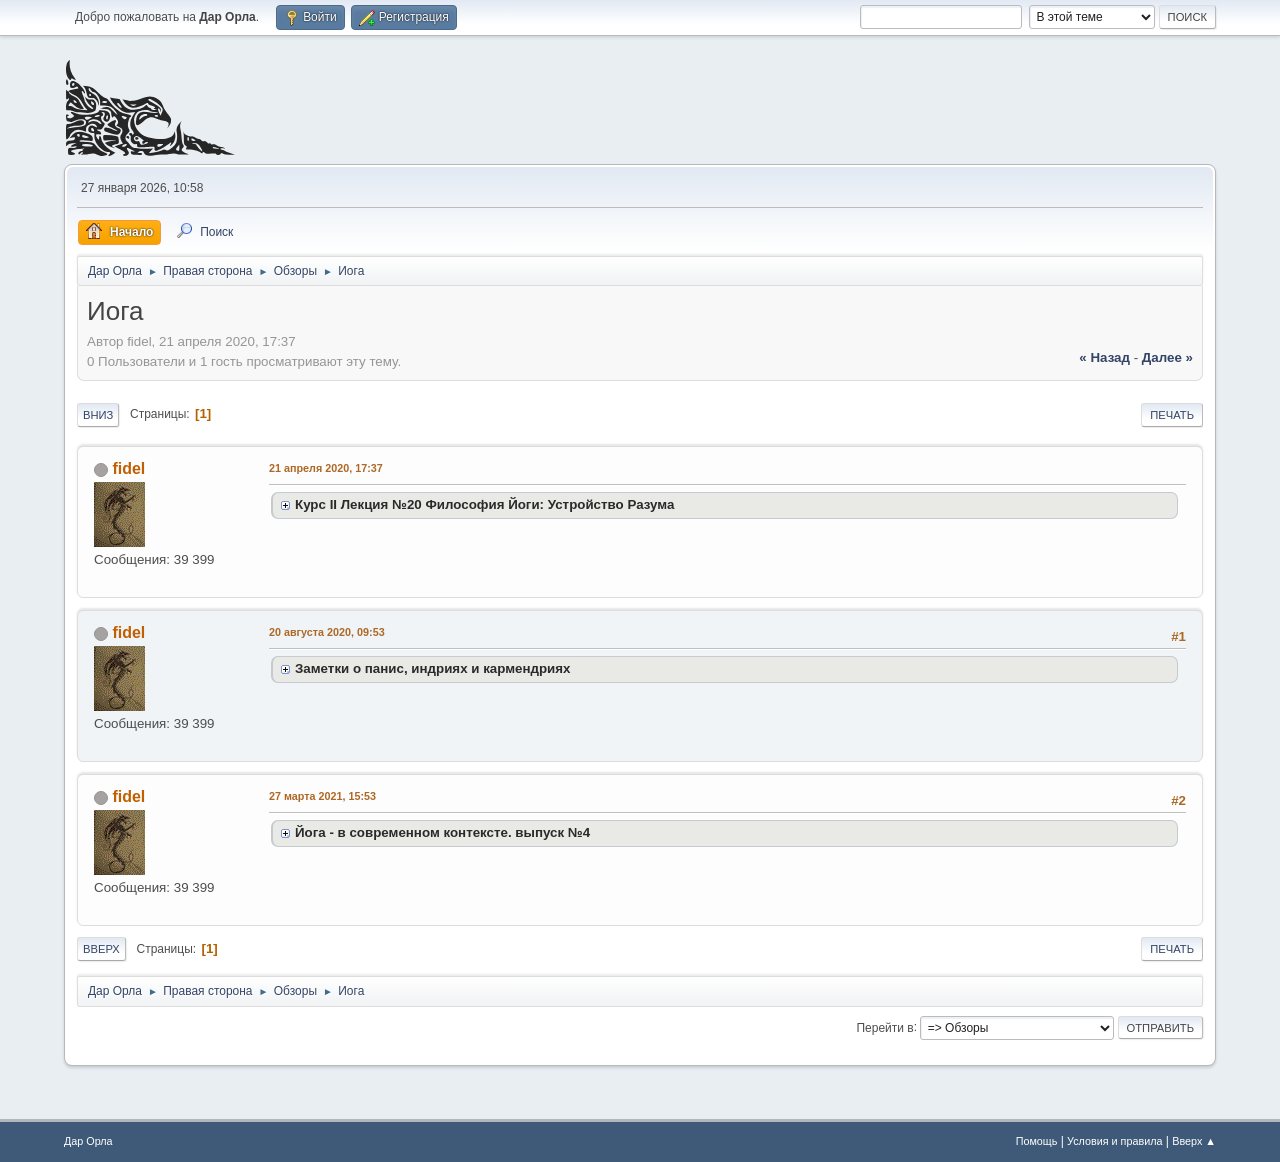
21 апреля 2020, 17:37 (326, 468)
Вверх (101, 949)
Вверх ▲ (1194, 1141)
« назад (1104, 357)
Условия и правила (1114, 1141)
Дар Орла (88, 1141)
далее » (1167, 357)
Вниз (98, 415)
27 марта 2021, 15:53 (322, 796)
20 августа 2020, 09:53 (327, 632)
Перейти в (884, 1027)
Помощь (1037, 1141)
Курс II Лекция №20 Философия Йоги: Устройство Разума (484, 504)
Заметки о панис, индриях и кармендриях (433, 668)
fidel (128, 468)
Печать (1172, 415)
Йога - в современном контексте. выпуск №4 (442, 832)
